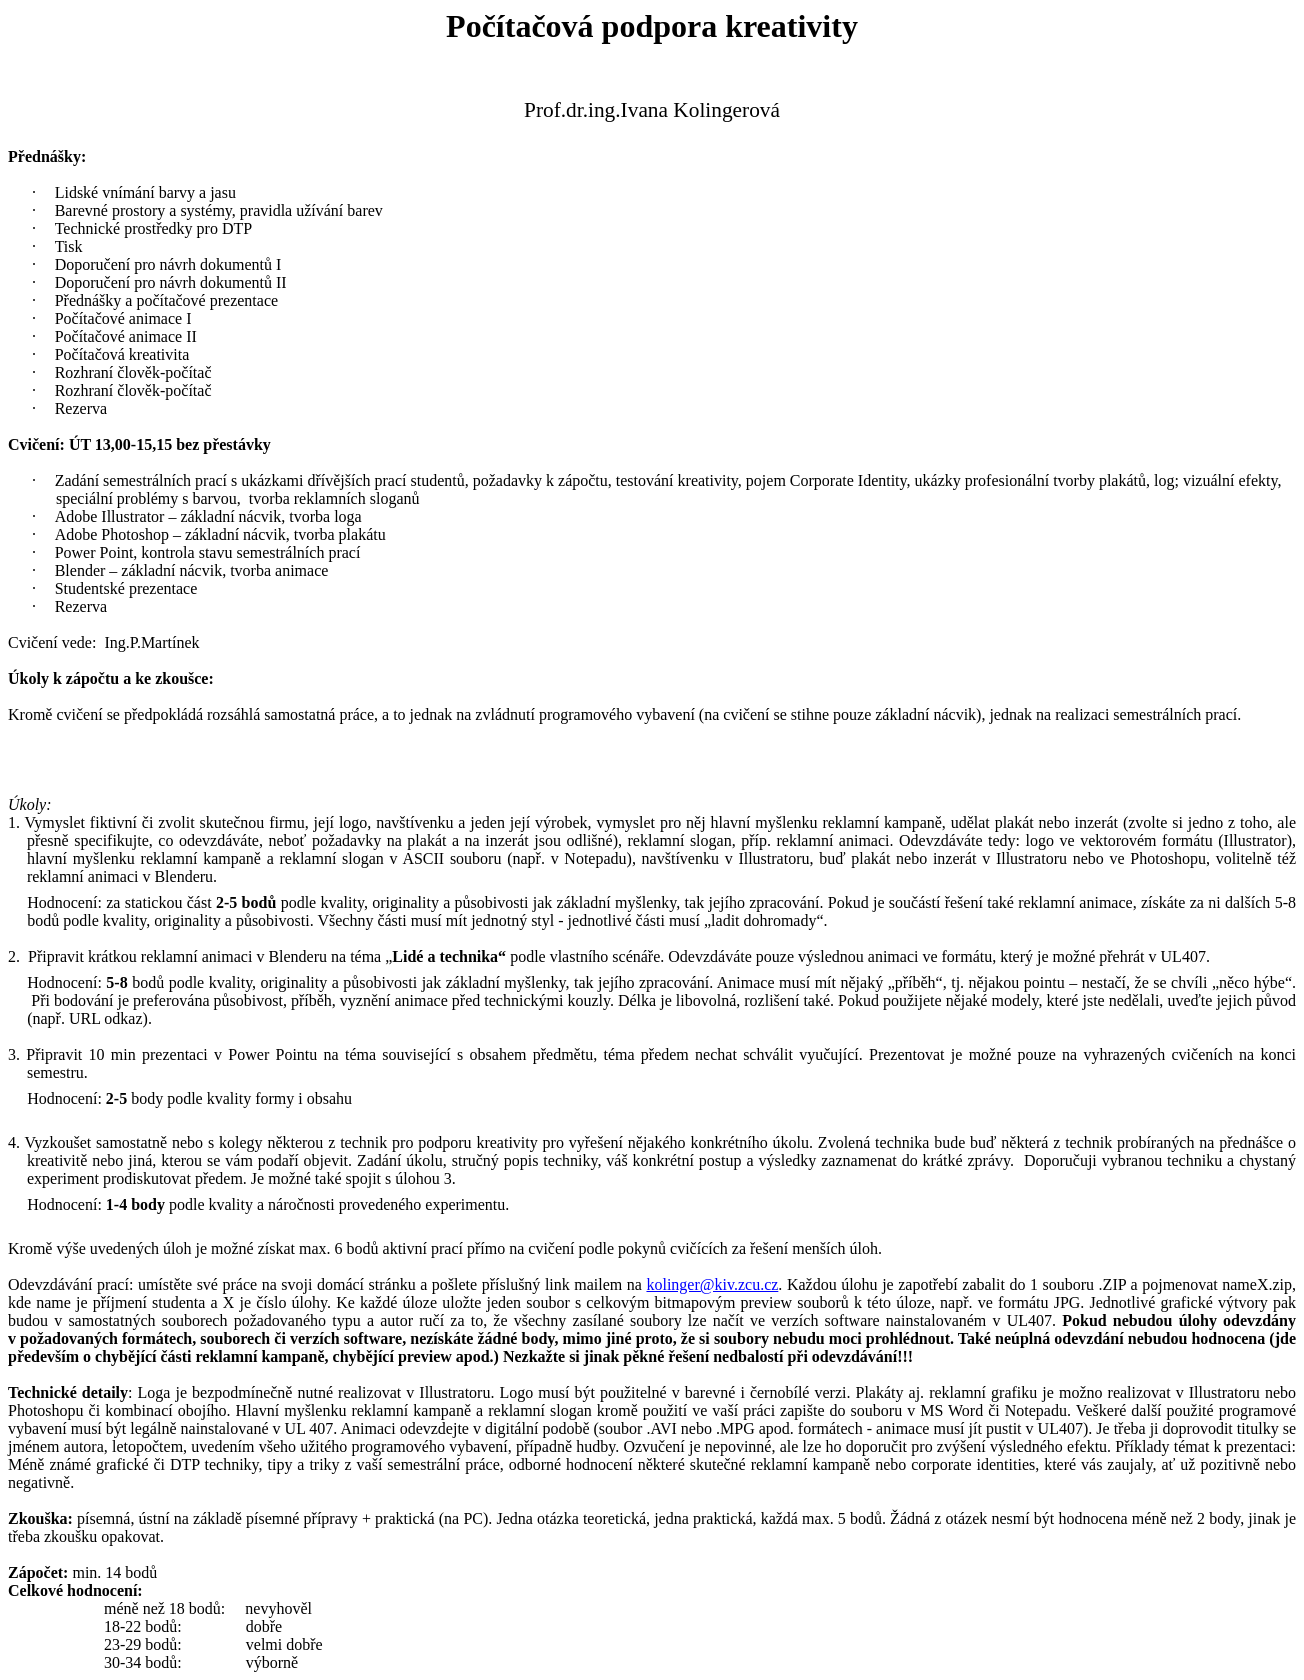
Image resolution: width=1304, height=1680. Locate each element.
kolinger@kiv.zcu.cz (712, 1284)
